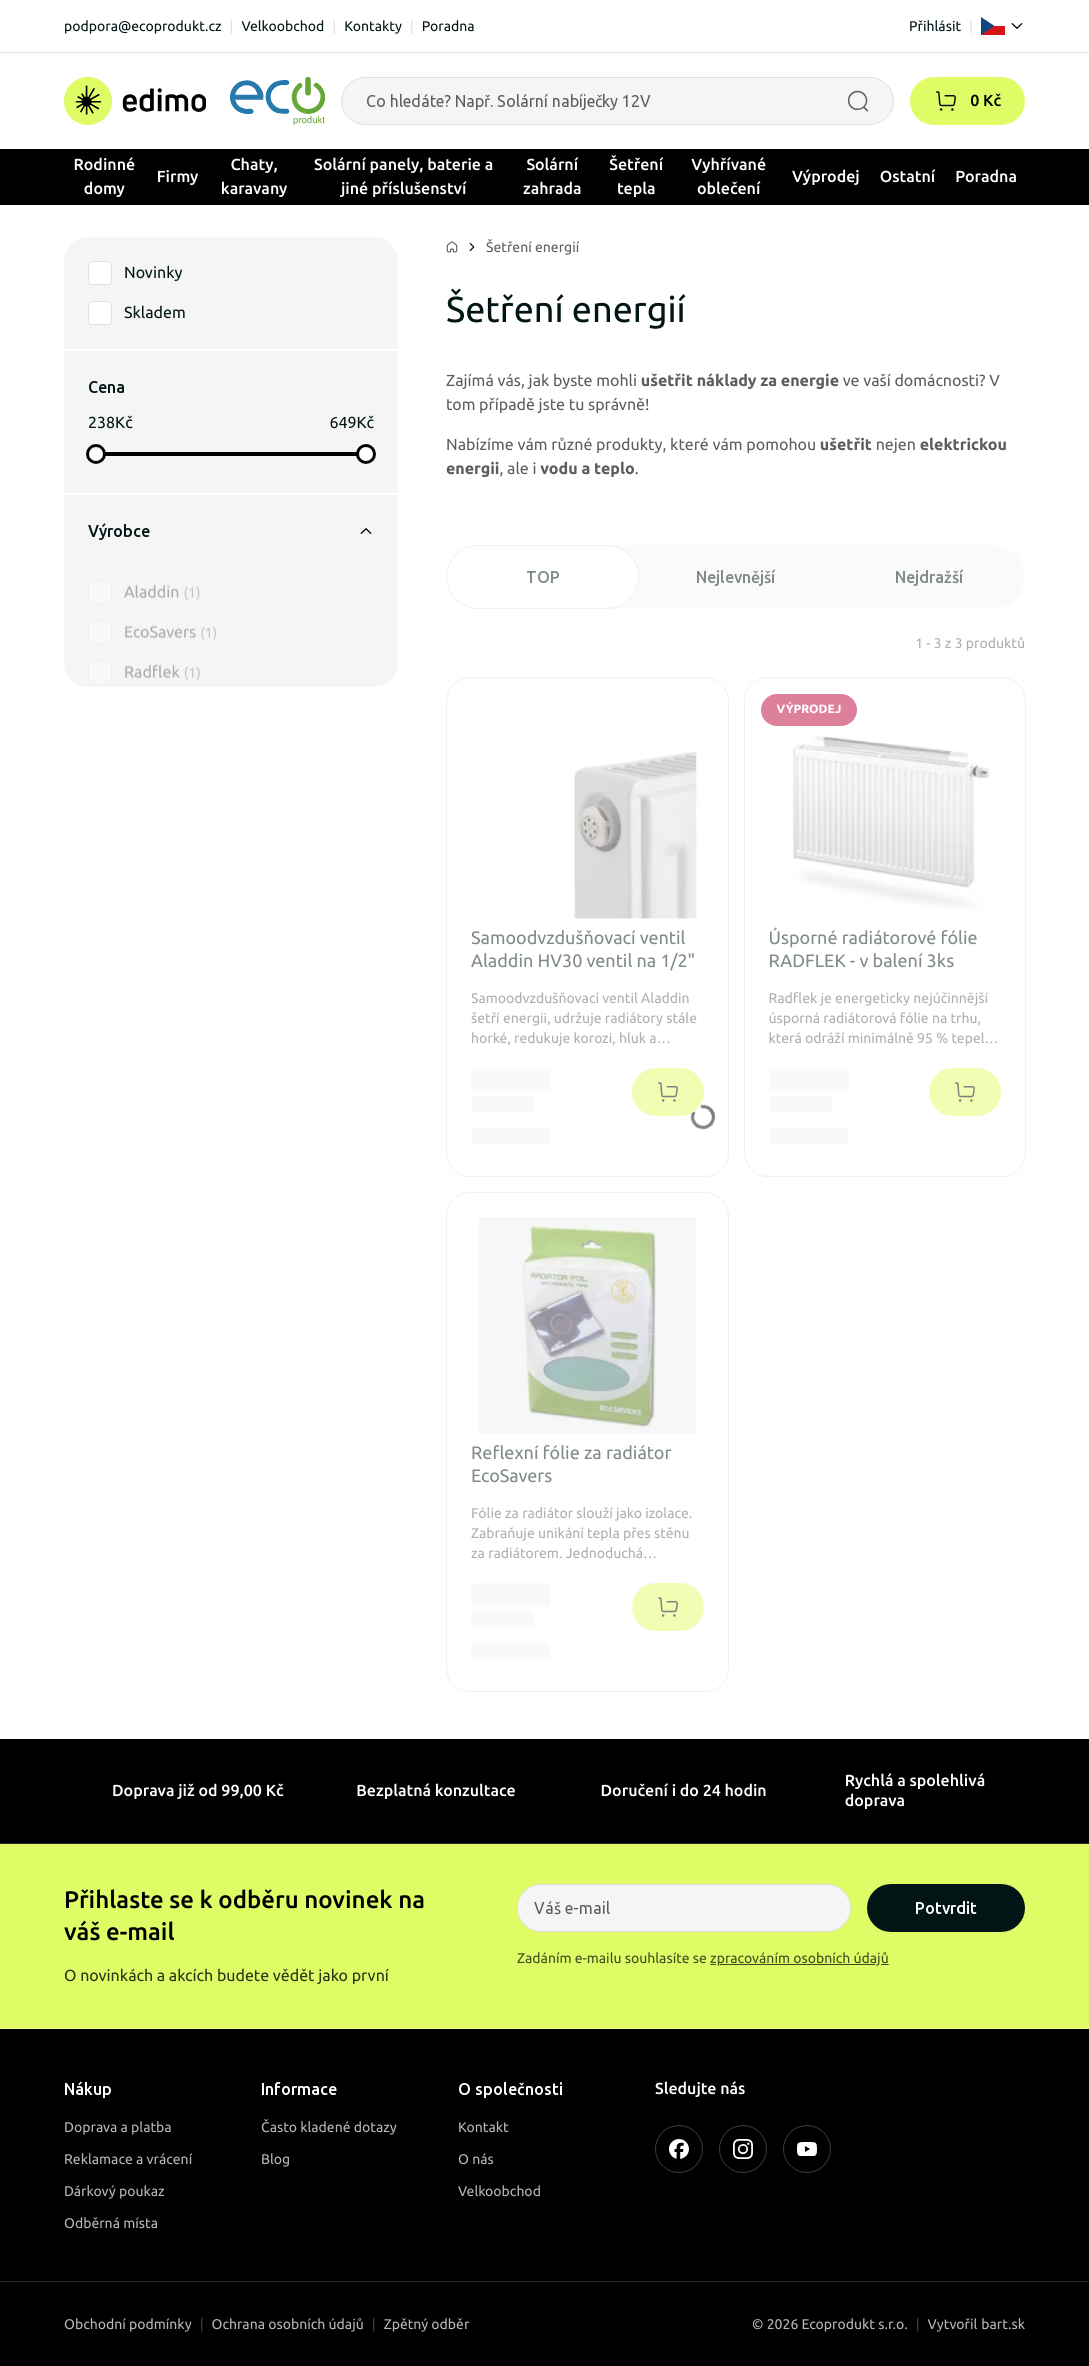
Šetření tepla (636, 177)
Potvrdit (946, 1908)
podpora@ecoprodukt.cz (143, 26)
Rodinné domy (105, 177)
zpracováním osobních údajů (799, 1958)
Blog (275, 2159)
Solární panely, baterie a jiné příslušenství (403, 177)
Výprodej (826, 177)
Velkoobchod (282, 26)
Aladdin (162, 571)
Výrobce (231, 531)
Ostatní (908, 177)
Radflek (162, 651)
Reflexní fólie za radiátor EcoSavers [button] (571, 1464)
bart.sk (1003, 2324)
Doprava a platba (118, 2127)
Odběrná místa (111, 2223)
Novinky (153, 273)
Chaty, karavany (254, 177)
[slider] (96, 454)
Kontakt (483, 2127)
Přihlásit (935, 26)
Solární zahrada (552, 177)
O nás (476, 2159)
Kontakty (373, 26)
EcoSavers (170, 611)
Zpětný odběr (427, 2324)
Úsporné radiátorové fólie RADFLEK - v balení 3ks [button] (873, 949)
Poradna (448, 26)
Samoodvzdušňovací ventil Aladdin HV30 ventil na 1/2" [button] (583, 949)
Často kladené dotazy (329, 2127)
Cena (106, 387)
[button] (946, 101)
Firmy (178, 177)
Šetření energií (532, 247)
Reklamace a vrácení (128, 2159)
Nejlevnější (735, 577)
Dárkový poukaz (114, 2191)
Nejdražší (929, 577)
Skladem (155, 313)
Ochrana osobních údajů (288, 2324)
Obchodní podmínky (128, 2324)
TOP (543, 577)
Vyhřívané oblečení (728, 177)
